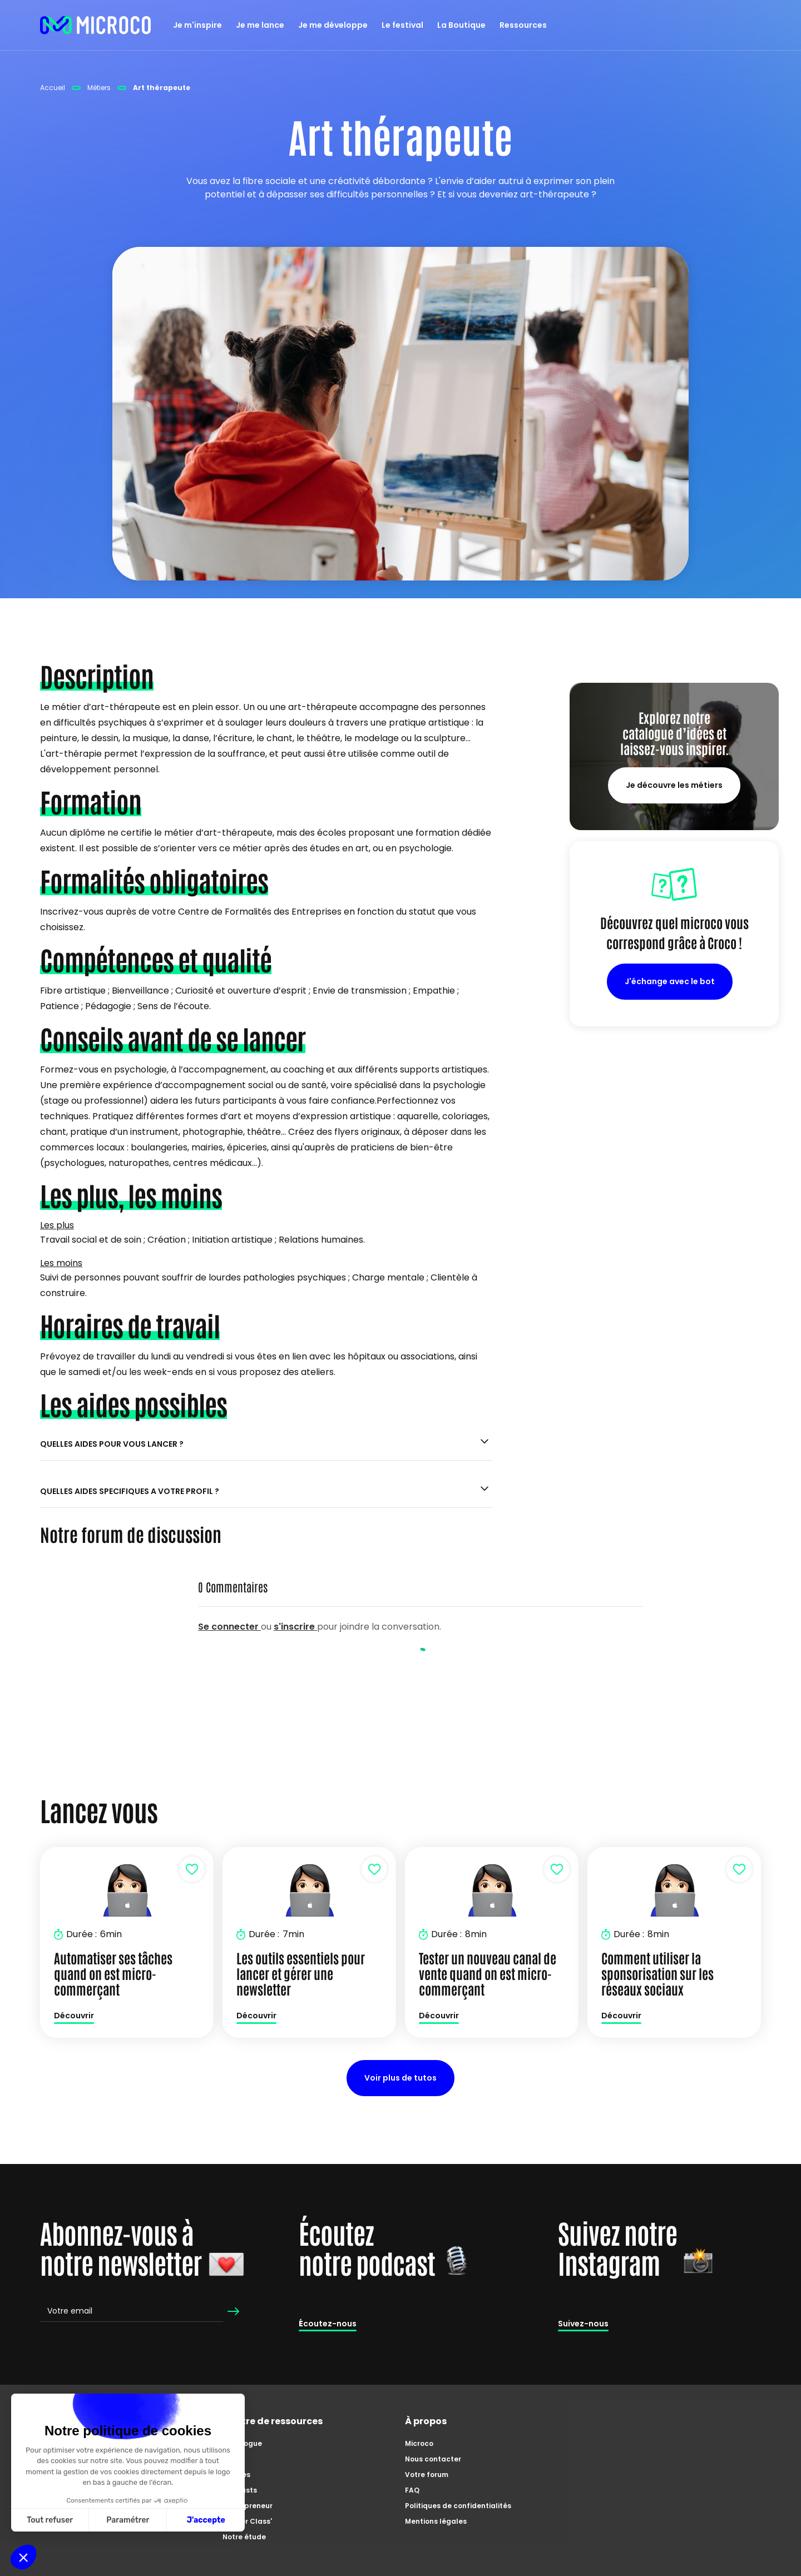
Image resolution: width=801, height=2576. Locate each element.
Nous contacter (433, 2459)
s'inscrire (295, 1626)
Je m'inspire (197, 25)
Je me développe (333, 25)
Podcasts (239, 2490)
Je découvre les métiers (674, 785)
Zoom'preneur (247, 2505)
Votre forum (426, 2474)
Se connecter (229, 1626)
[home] (95, 25)
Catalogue (242, 2443)
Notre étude (244, 2537)
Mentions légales (436, 2521)
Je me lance (260, 25)
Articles (236, 2474)
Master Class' (247, 2521)
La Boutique (461, 25)
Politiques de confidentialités (458, 2505)
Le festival (402, 25)
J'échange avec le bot (670, 981)
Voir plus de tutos (400, 2077)
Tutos (232, 2459)
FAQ (412, 2490)
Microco (419, 2443)
